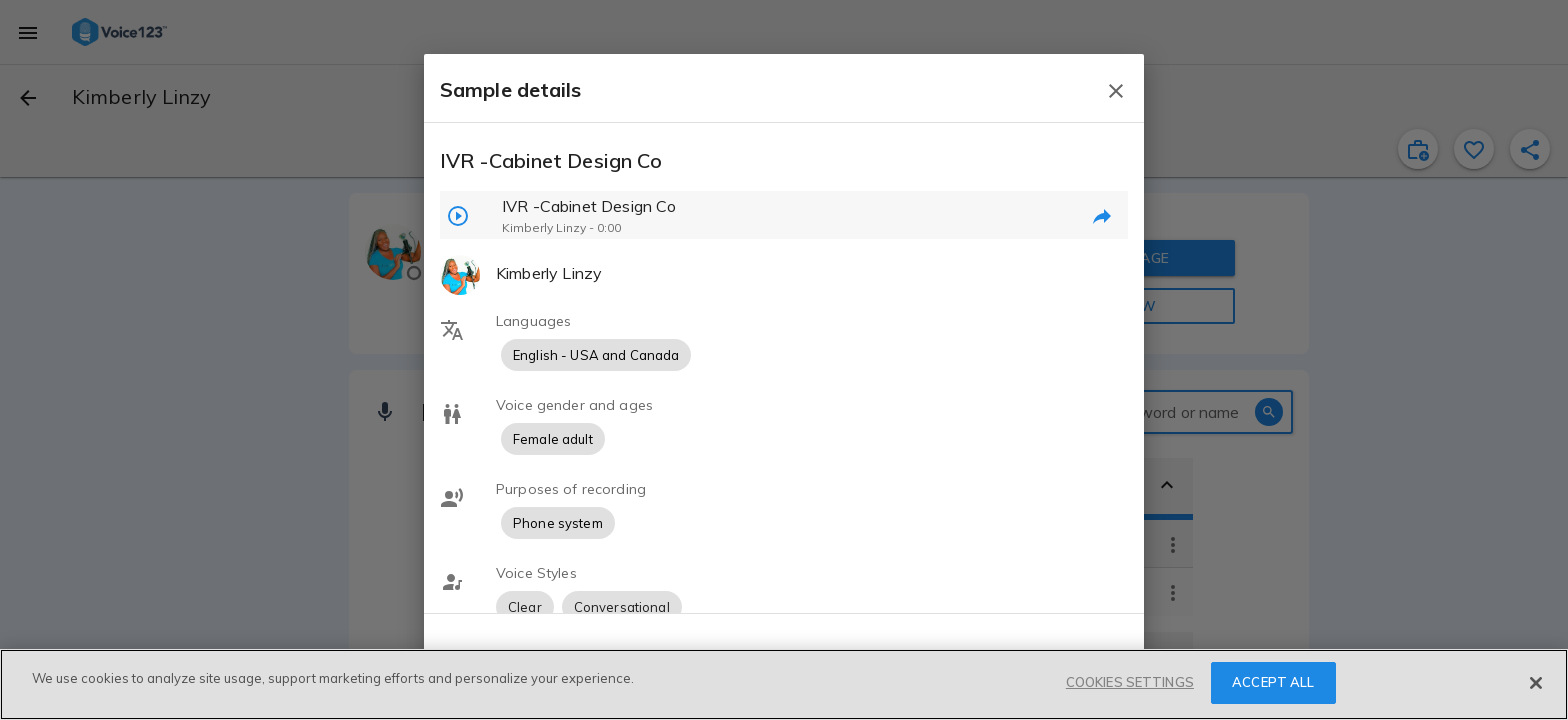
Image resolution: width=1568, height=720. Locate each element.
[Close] (1536, 683)
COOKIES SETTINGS (1130, 682)
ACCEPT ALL (1273, 682)
